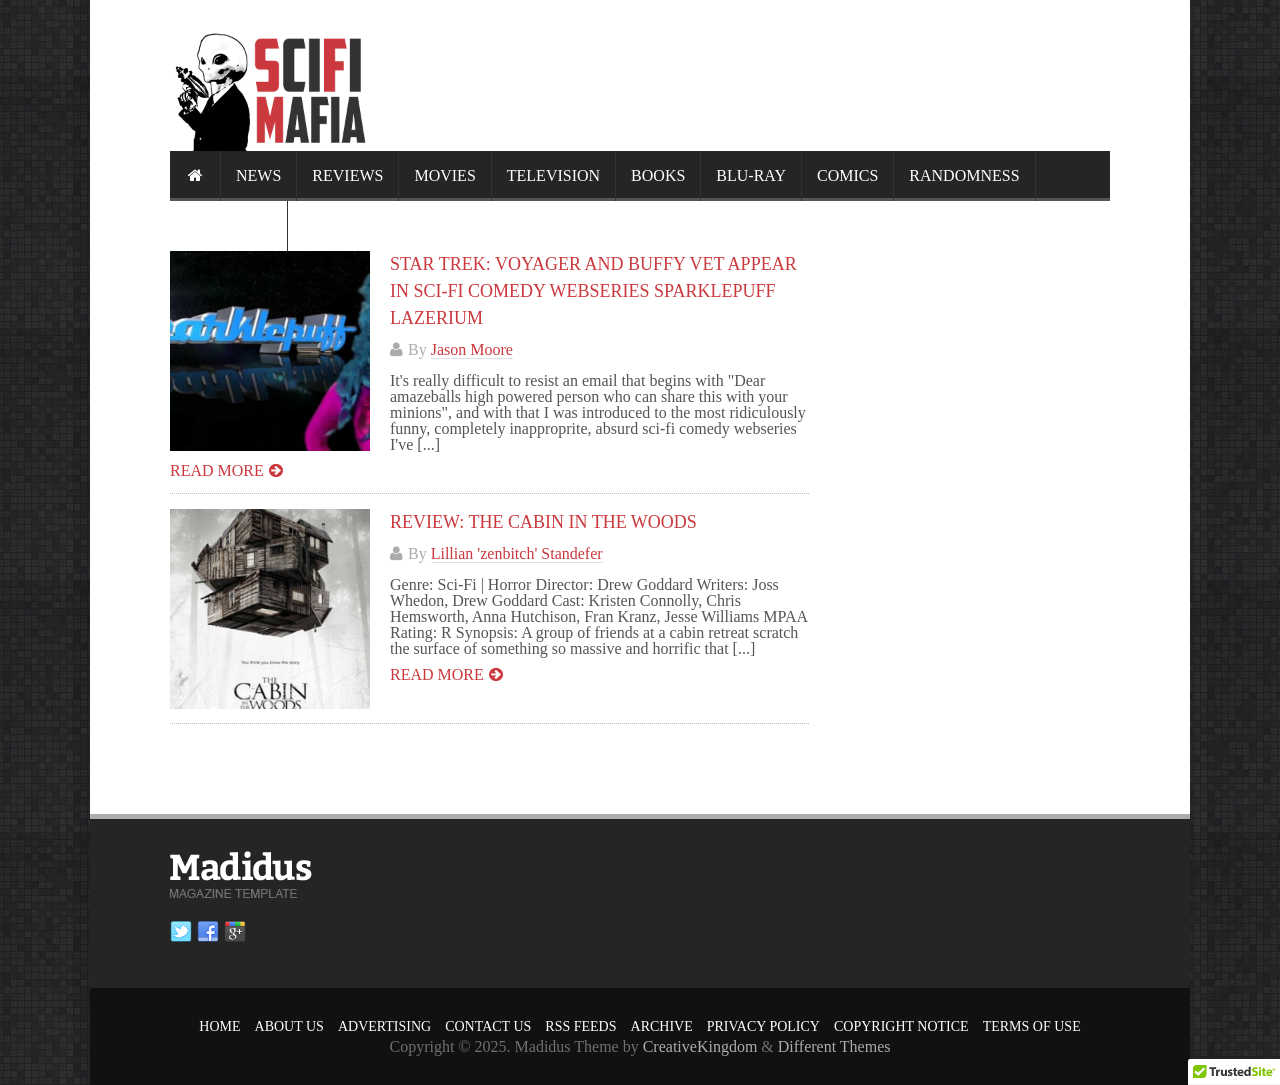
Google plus (235, 932)
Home (219, 1026)
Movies (444, 175)
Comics (847, 175)
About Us (289, 1026)
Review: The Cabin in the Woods (543, 522)
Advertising (384, 1026)
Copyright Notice (901, 1026)
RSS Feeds (580, 1026)
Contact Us (488, 1026)
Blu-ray (751, 175)
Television (553, 175)
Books (658, 175)
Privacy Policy (763, 1026)
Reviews (347, 175)
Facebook (208, 932)
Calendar (228, 225)
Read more (217, 470)
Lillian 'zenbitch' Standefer (517, 553)
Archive (662, 1026)
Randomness (964, 175)
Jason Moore (472, 349)
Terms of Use (1032, 1026)
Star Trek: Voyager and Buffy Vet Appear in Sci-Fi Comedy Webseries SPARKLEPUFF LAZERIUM (593, 291)
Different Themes (834, 1046)
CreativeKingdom (700, 1046)
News (258, 175)
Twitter (181, 932)
